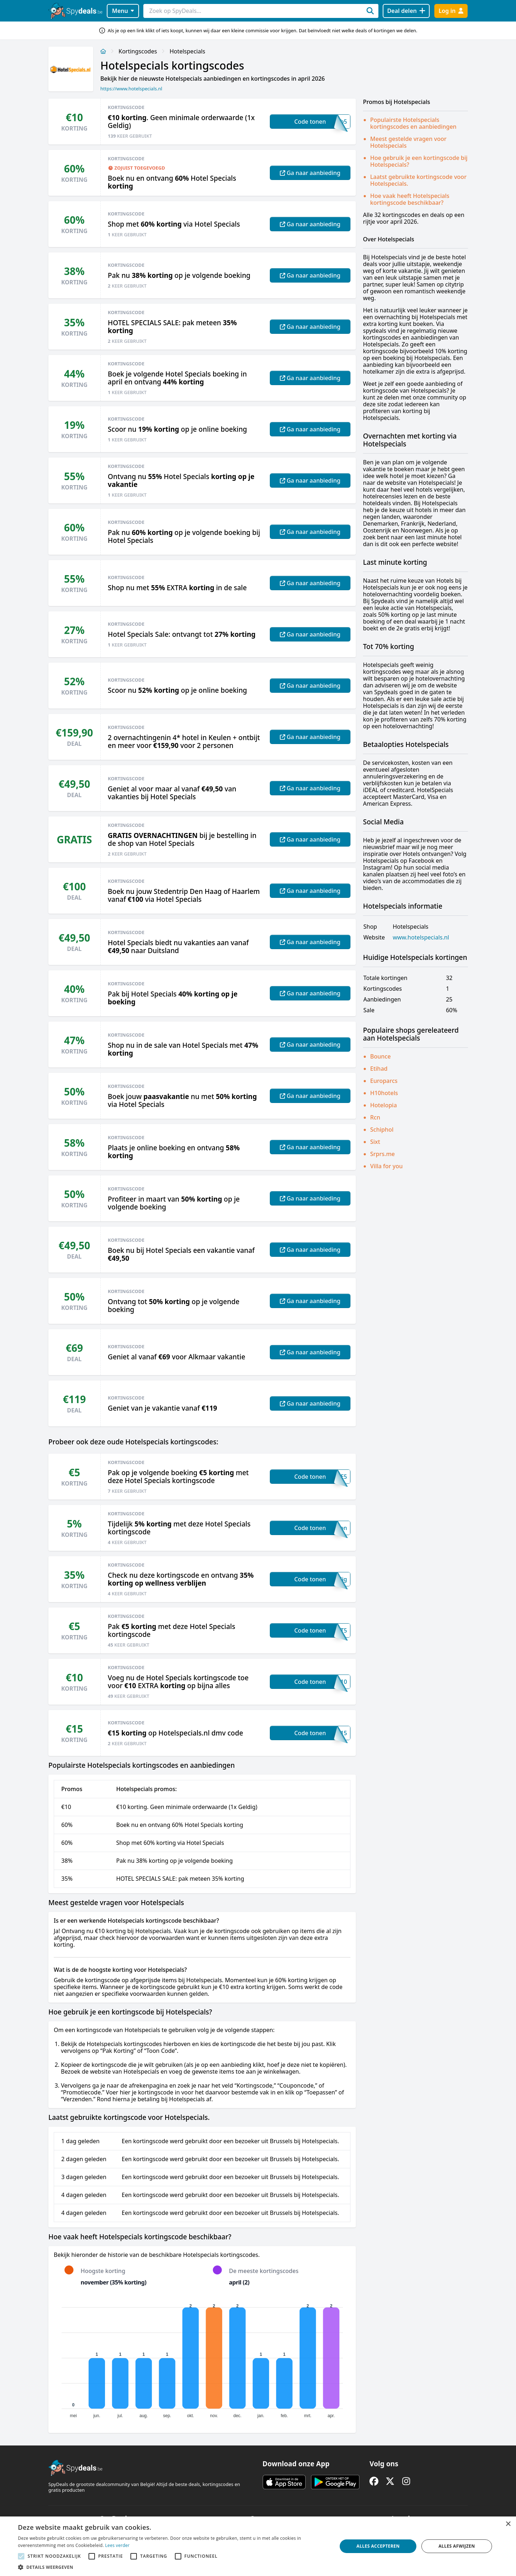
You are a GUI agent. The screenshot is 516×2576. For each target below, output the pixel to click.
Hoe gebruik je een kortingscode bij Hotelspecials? (419, 161)
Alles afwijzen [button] (457, 2546)
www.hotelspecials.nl (421, 937)
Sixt (375, 1142)
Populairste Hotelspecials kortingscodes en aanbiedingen (413, 123)
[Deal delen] (406, 11)
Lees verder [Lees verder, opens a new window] (117, 2545)
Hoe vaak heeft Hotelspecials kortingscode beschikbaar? (409, 199)
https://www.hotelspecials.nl (131, 88)
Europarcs (383, 1081)
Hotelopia (383, 1105)
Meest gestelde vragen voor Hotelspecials (408, 142)
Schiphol (381, 1129)
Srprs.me (382, 1154)
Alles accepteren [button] (378, 2546)
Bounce (380, 1056)
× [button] (508, 2524)
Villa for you (386, 1166)
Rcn (375, 1117)
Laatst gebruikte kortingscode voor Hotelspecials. (418, 180)
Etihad (378, 1068)
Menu (123, 11)
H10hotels (384, 1093)
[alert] (258, 2546)
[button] (173, 2567)
